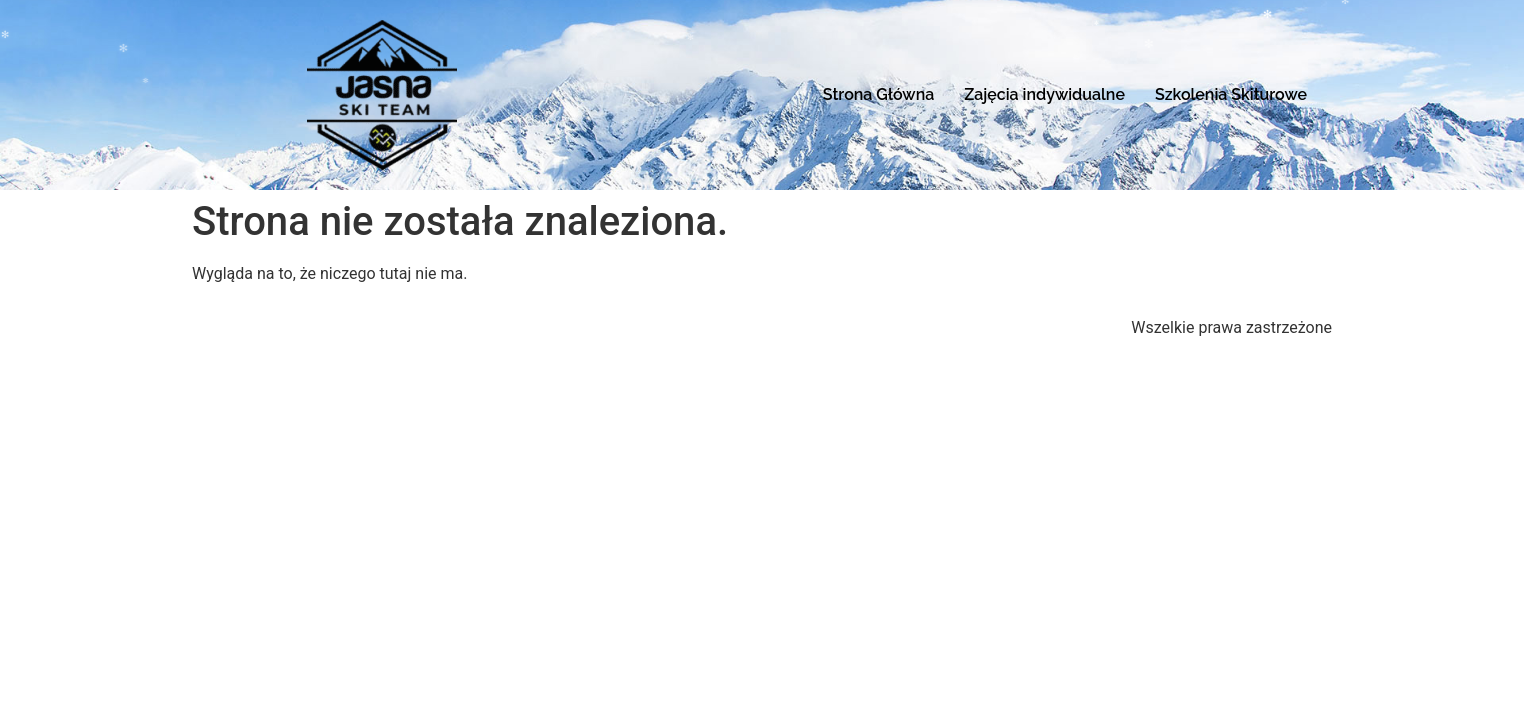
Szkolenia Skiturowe (1231, 94)
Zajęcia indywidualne (1044, 94)
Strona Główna (878, 94)
